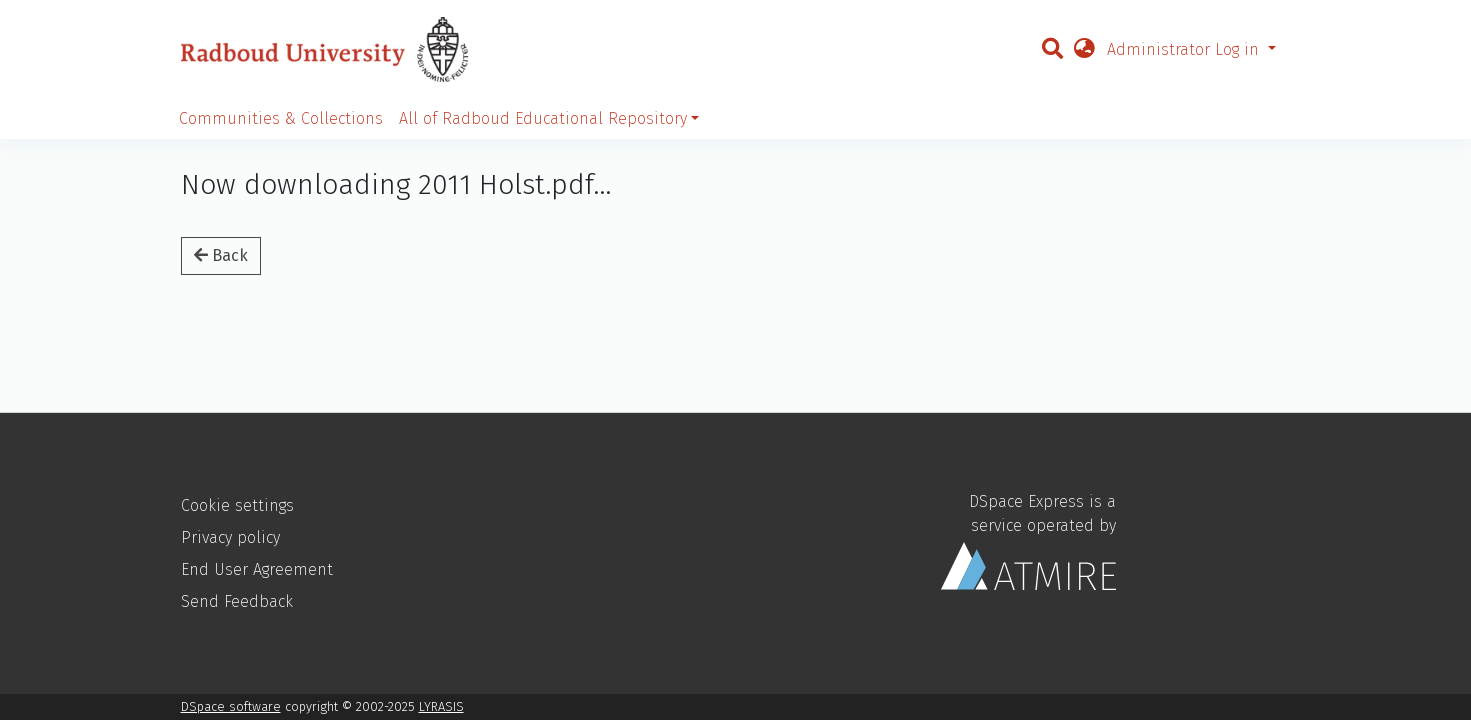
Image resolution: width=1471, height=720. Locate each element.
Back (221, 255)
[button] (1084, 50)
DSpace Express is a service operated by (1028, 541)
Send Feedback (237, 601)
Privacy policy (230, 537)
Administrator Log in (1185, 49)
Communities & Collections (281, 118)
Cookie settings (237, 505)
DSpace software (231, 706)
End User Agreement (257, 569)
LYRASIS (441, 706)
